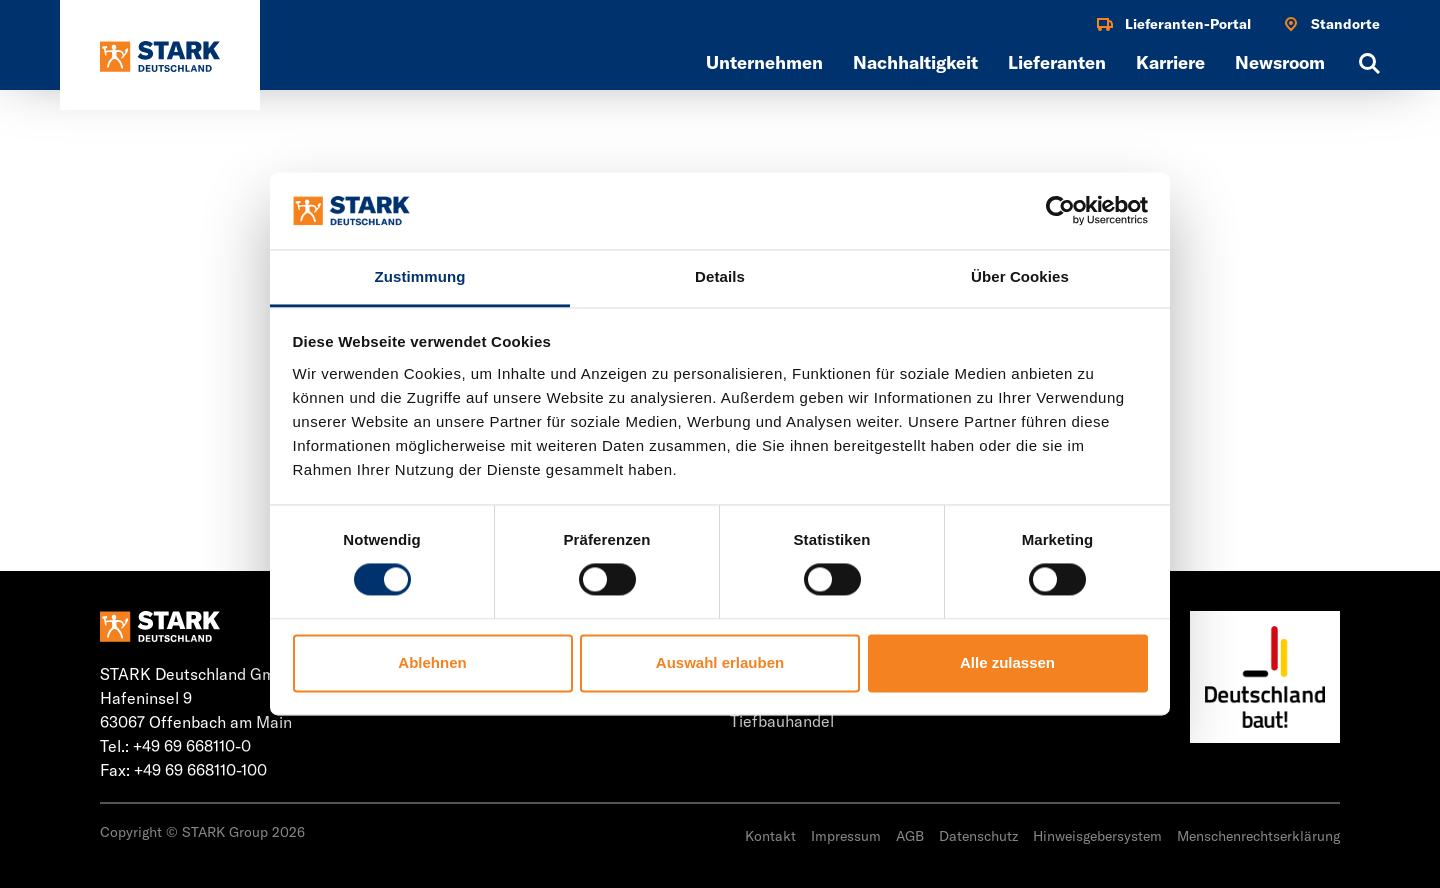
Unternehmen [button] (764, 62)
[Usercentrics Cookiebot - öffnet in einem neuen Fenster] (1060, 211)
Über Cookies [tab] (1020, 276)
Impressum (846, 836)
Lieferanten (1057, 62)
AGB (910, 836)
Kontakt (770, 836)
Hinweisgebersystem (1097, 836)
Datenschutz (978, 836)
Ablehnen (432, 662)
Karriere (1170, 62)
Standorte (1330, 24)
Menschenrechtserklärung (1258, 836)
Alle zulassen (1007, 662)
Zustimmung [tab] (420, 276)
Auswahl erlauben (720, 662)
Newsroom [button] (1280, 62)
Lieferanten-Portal (1173, 24)
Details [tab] (720, 276)
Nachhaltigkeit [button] (915, 62)
